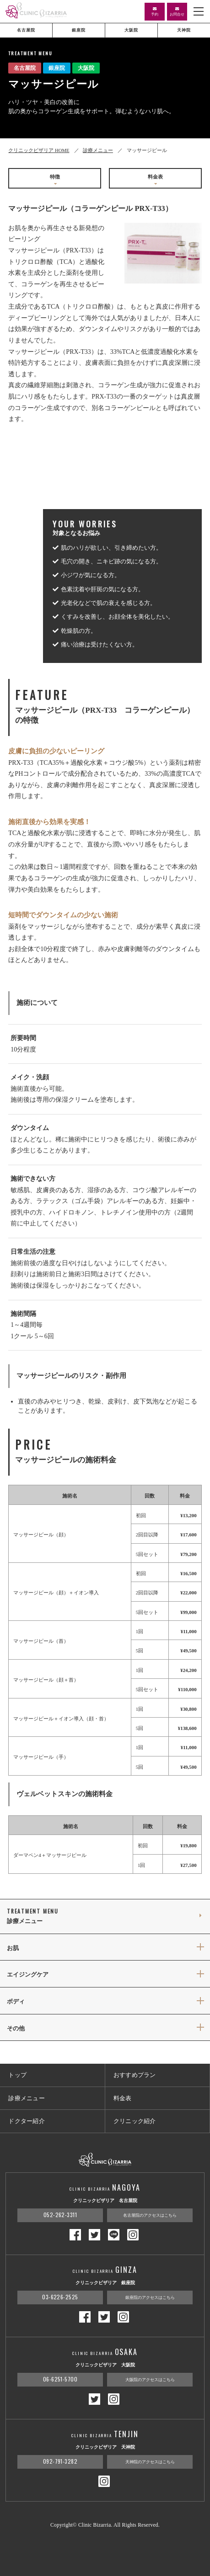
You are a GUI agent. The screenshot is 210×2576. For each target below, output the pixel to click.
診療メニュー (98, 150)
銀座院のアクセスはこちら (150, 2297)
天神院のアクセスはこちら (150, 2462)
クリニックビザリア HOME (38, 150)
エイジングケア (27, 1974)
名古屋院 (26, 30)
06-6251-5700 (60, 2379)
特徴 (55, 180)
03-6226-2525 (60, 2297)
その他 (16, 2028)
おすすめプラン (134, 2074)
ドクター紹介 (26, 2121)
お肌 (13, 1948)
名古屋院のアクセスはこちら (150, 2215)
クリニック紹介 (134, 2121)
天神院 (184, 30)
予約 (154, 11)
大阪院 (131, 30)
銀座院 (79, 30)
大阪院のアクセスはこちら (150, 2379)
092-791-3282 (60, 2461)
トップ (17, 2074)
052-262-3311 (60, 2215)
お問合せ (177, 11)
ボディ (16, 2001)
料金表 (155, 180)
